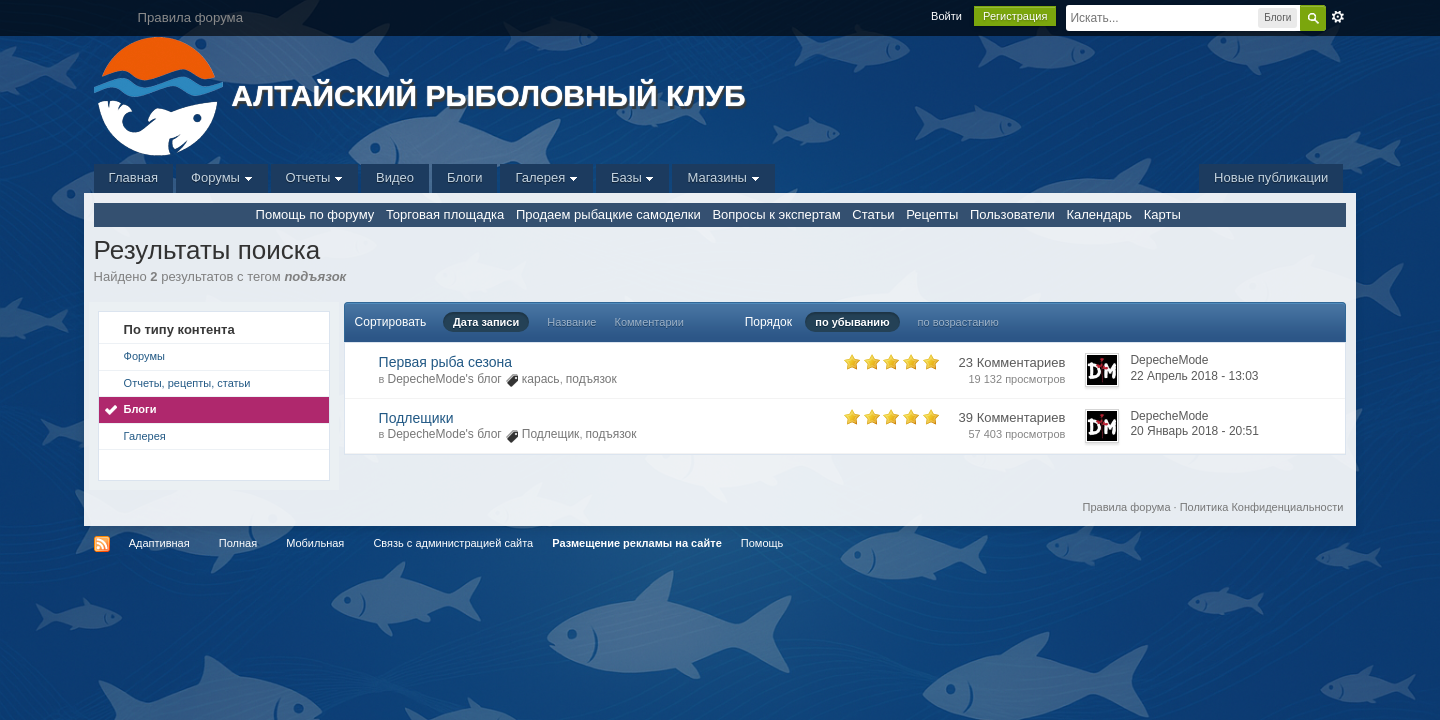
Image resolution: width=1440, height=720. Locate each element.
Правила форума (1127, 507)
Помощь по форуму (315, 214)
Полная (238, 543)
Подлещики (416, 418)
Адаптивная (159, 543)
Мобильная (315, 543)
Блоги (464, 177)
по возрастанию (958, 322)
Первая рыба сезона (445, 362)
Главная (133, 177)
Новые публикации (1271, 177)
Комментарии (649, 322)
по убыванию (852, 322)
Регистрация (1015, 16)
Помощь (762, 543)
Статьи (873, 214)
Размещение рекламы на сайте (637, 543)
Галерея (546, 177)
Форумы (221, 177)
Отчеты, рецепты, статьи (187, 383)
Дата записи (486, 322)
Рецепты (932, 214)
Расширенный (1338, 17)
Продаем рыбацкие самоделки (608, 214)
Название (571, 322)
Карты (1162, 214)
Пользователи (1012, 214)
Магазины (723, 177)
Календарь (1099, 214)
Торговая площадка (445, 214)
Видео (395, 177)
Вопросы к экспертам (776, 214)
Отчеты (315, 177)
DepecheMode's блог (445, 379)
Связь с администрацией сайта (453, 543)
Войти (946, 16)
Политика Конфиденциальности (1262, 507)
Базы (633, 177)
